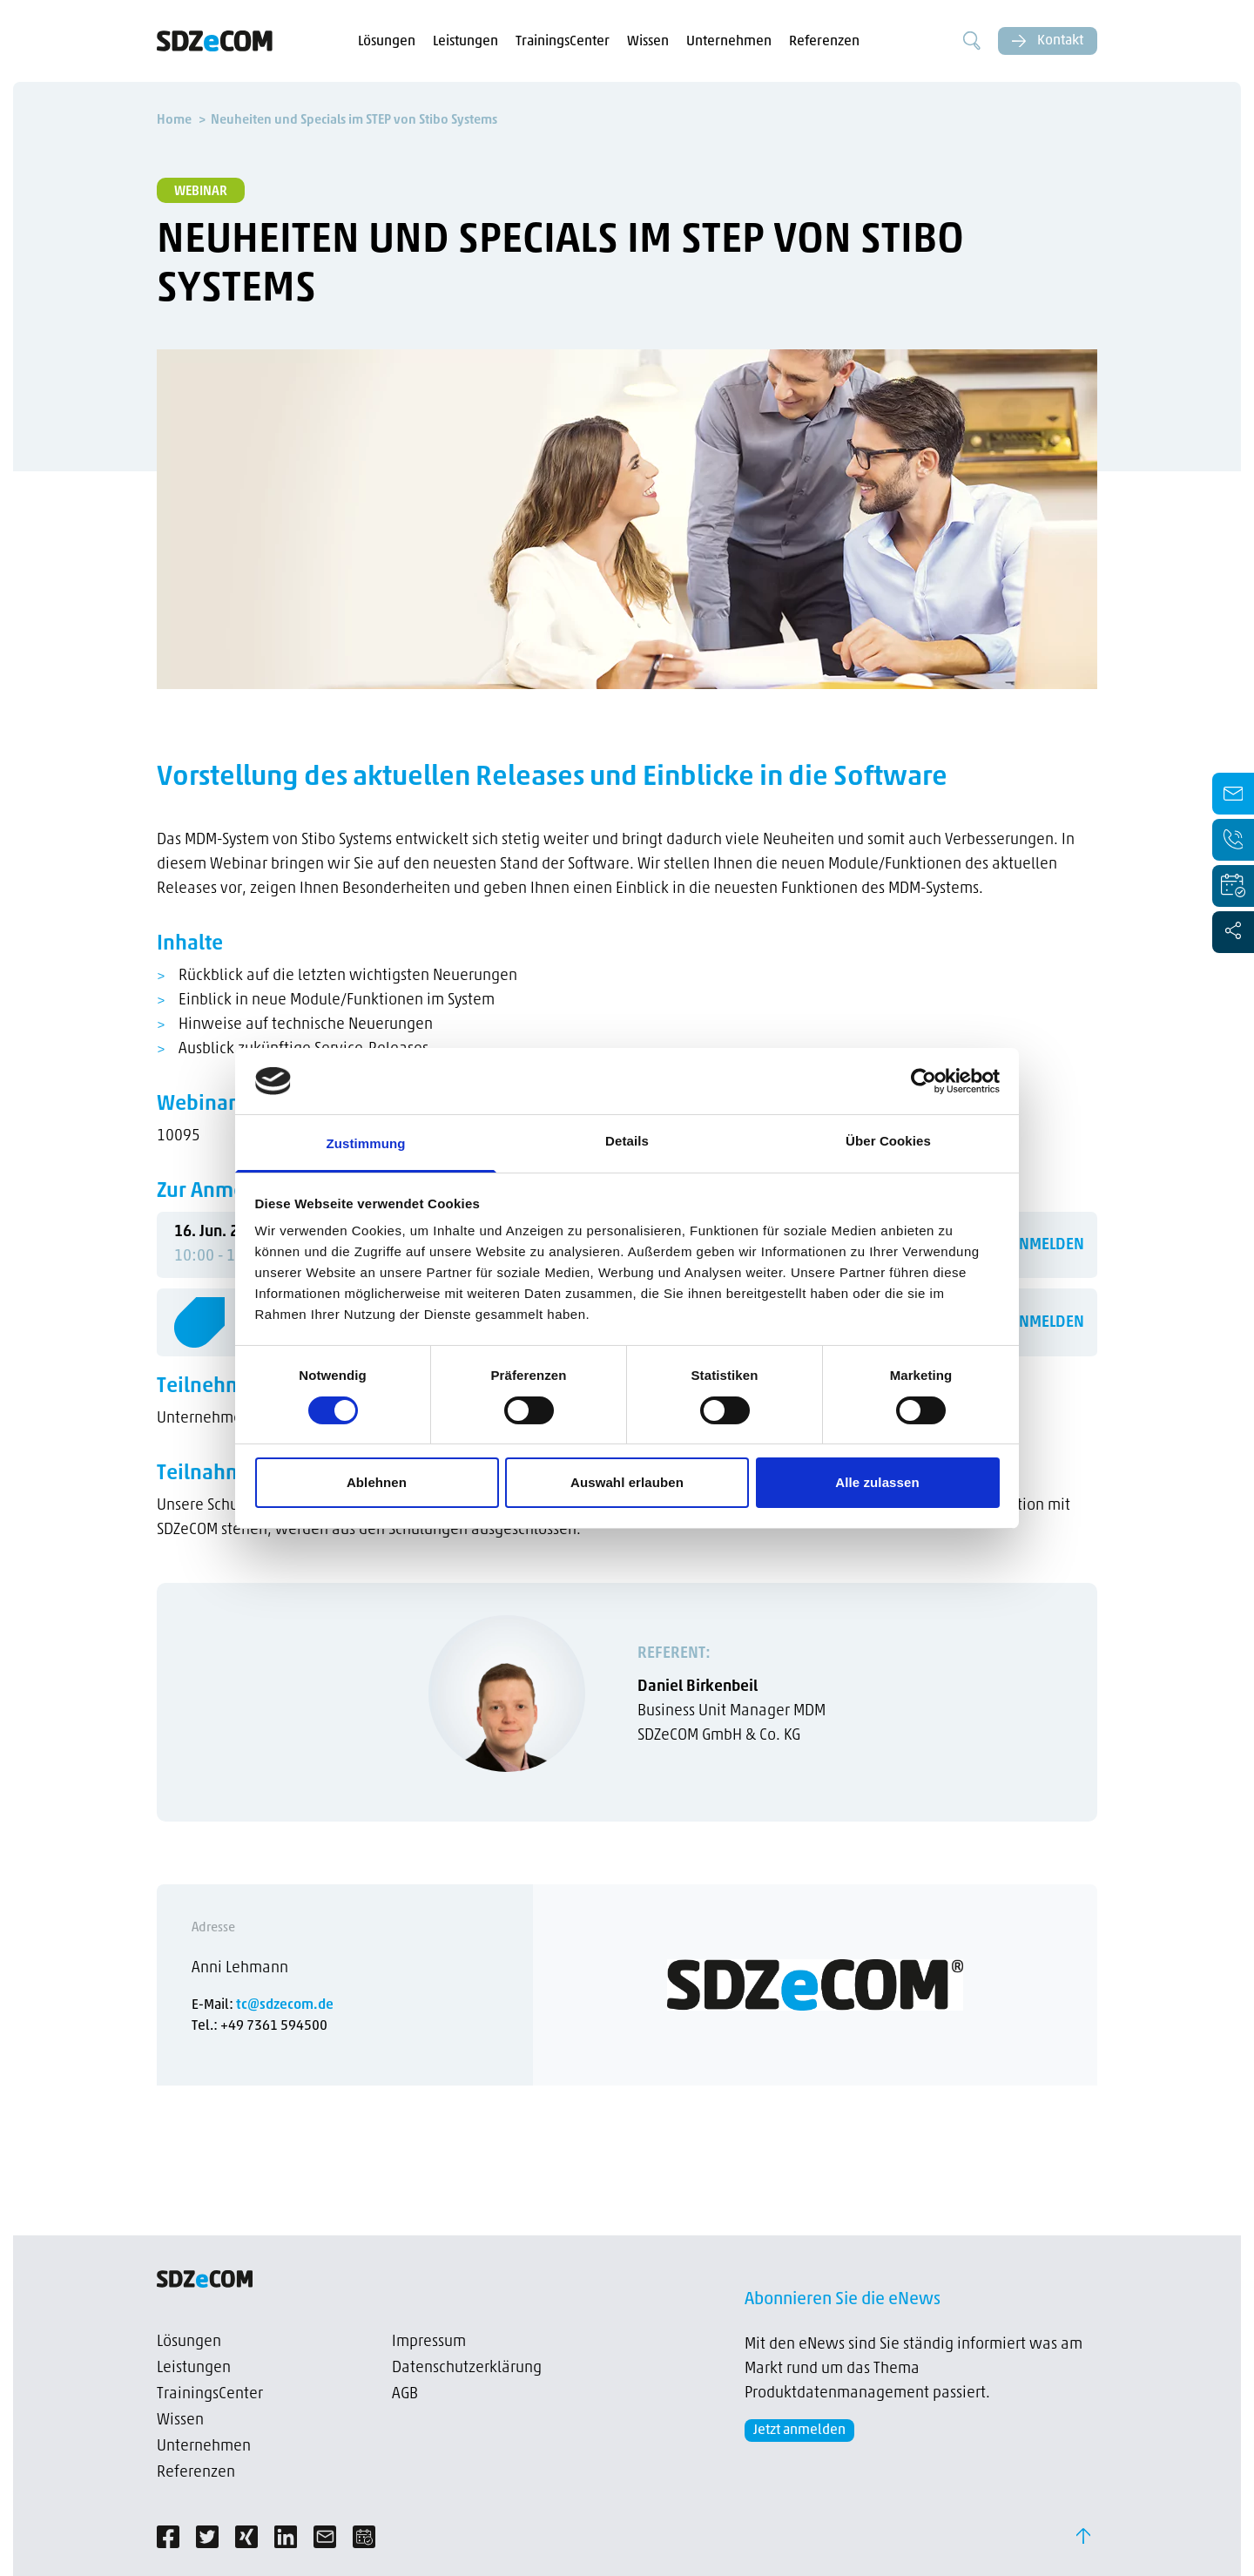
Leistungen (465, 42)
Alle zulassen (877, 1482)
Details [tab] (627, 1140)
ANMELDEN (1046, 1245)
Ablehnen (377, 1482)
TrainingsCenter (563, 42)
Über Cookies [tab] (888, 1140)
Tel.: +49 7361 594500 (259, 2026)
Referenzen (824, 42)
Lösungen (386, 42)
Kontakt (1047, 41)
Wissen (648, 42)
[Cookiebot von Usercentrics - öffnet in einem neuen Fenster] (923, 1081)
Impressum (429, 2342)
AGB (405, 2394)
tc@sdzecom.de (285, 2005)
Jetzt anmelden (799, 2430)
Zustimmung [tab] (366, 1143)
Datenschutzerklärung (467, 2368)
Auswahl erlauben (627, 1482)
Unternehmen (729, 42)
